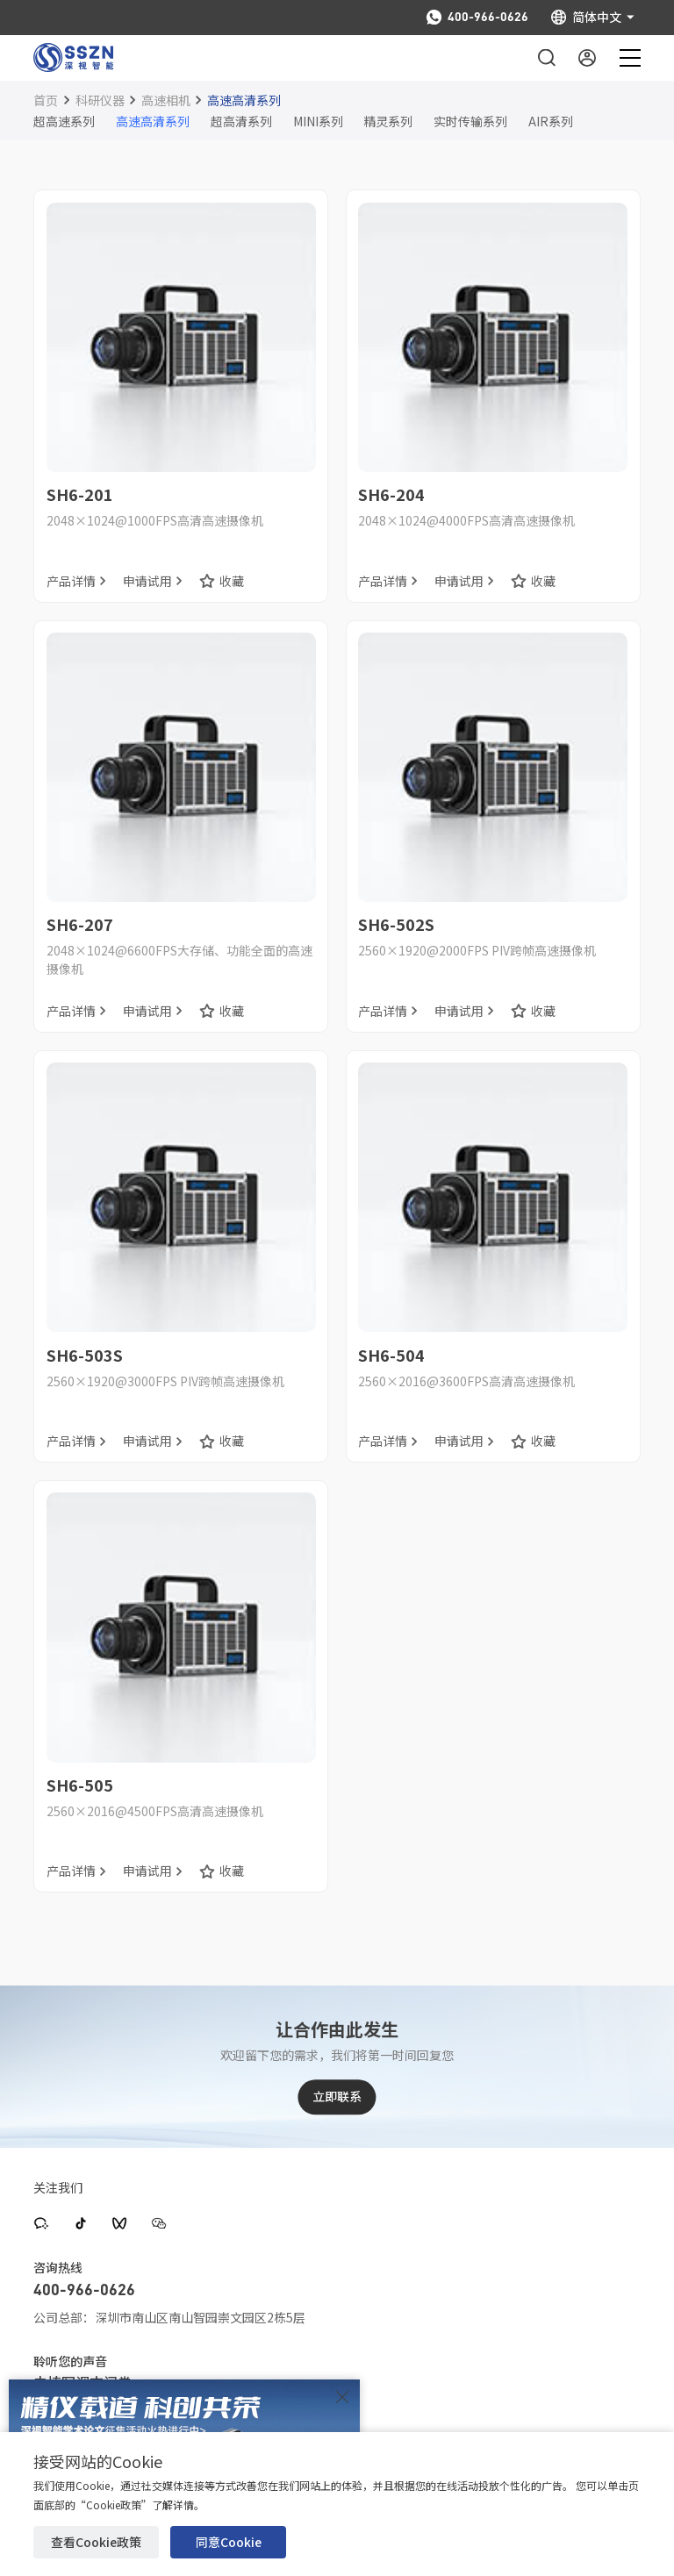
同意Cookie (229, 2542)
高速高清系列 (244, 100)
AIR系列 (550, 121)
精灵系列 (387, 121)
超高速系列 (64, 121)
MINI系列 (318, 121)
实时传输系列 (470, 121)
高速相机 (165, 100)
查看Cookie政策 (96, 2542)
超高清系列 (241, 121)
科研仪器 (100, 100)
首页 (45, 100)
